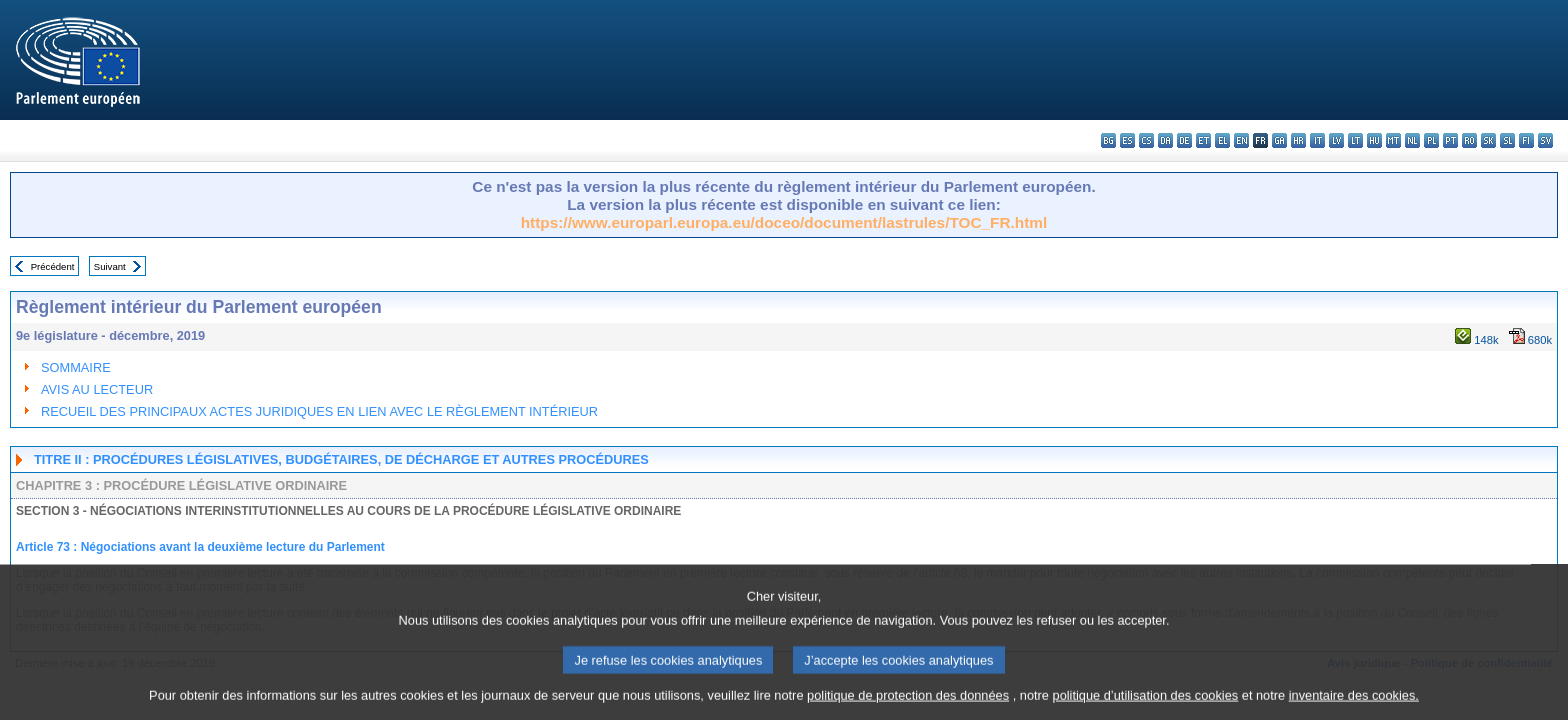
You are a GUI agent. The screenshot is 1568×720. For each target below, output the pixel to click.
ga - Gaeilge (1279, 140)
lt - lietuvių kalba (1355, 140)
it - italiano (1317, 140)
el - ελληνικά (1222, 140)
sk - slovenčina (1488, 140)
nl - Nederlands (1412, 140)
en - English (1241, 140)
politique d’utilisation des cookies (1146, 704)
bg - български (1108, 140)
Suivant (110, 266)
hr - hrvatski (1298, 140)
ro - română (1469, 140)
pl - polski (1431, 140)
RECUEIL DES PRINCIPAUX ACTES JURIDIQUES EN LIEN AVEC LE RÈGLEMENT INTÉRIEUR (319, 411)
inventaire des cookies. (1354, 704)
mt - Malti (1393, 140)
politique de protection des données (908, 704)
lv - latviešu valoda (1336, 140)
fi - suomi (1526, 140)
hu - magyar (1374, 140)
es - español (1127, 140)
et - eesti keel (1203, 140)
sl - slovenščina (1507, 140)
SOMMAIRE (76, 367)
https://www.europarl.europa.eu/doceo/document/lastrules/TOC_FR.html (784, 222)
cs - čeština (1146, 140)
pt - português (1450, 140)
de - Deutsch (1184, 140)
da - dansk (1165, 140)
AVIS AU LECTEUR (97, 389)
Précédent (53, 266)
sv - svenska (1545, 140)
